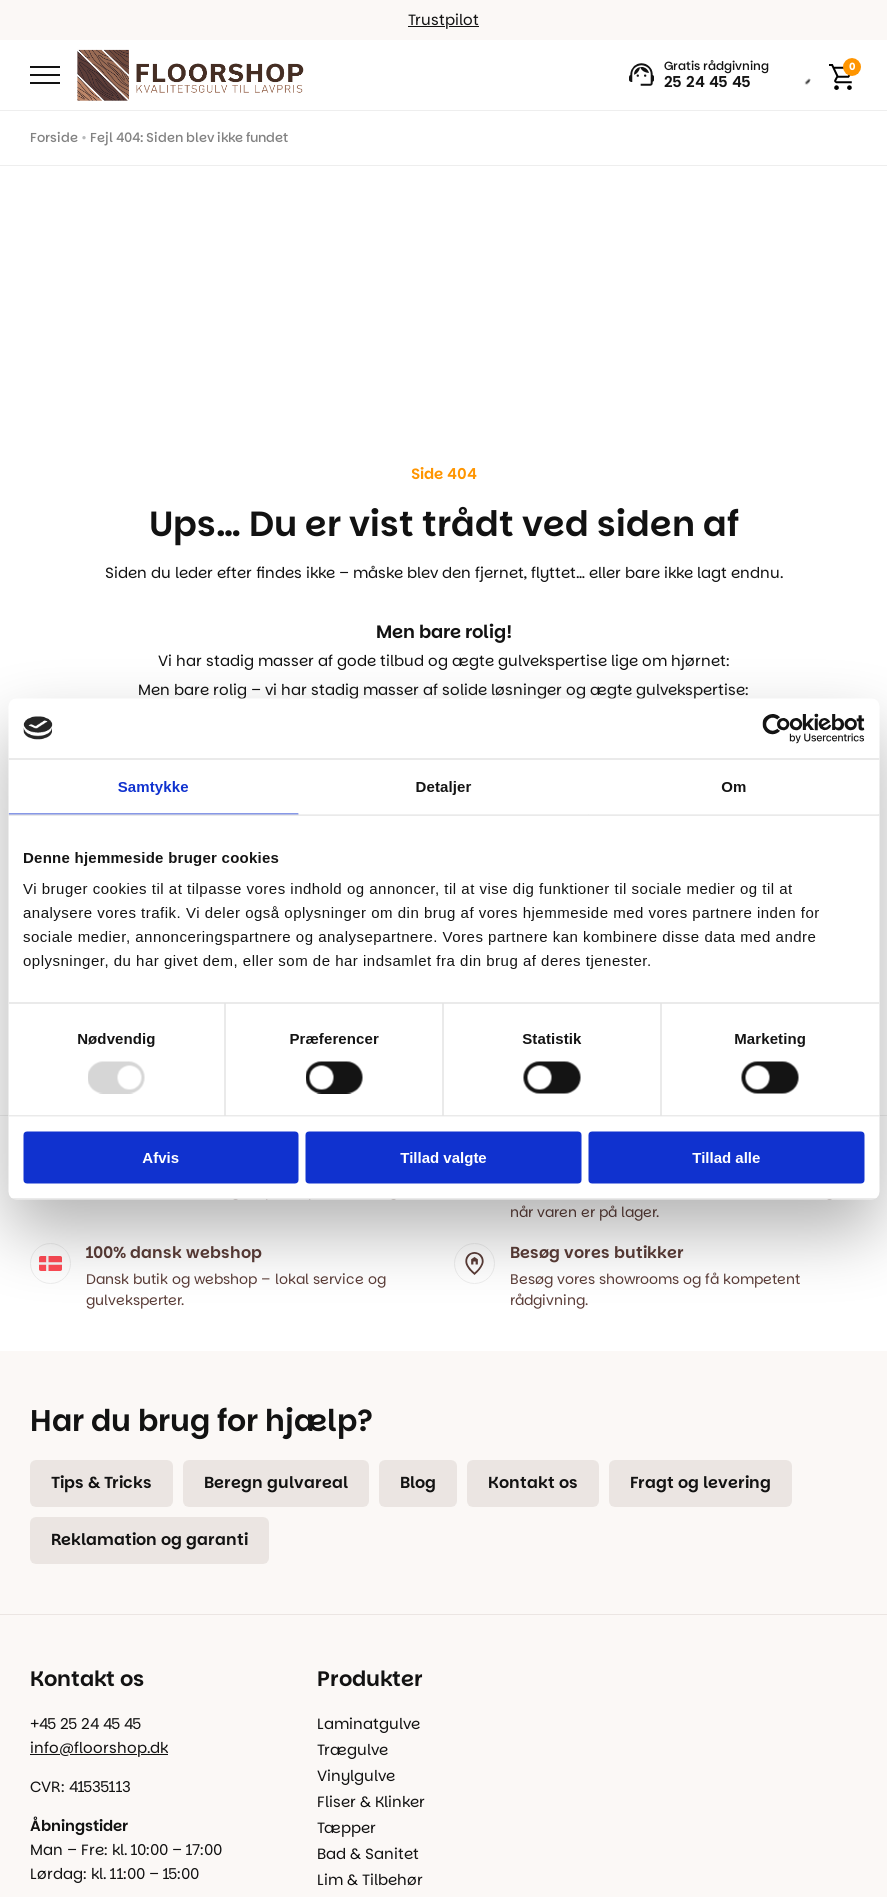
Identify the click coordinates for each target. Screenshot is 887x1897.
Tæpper (346, 1827)
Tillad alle (726, 1157)
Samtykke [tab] (153, 785)
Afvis (160, 1157)
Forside (54, 137)
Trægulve (352, 1749)
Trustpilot (443, 19)
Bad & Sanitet (368, 1853)
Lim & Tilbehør (370, 1879)
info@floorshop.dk (99, 1747)
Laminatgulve (368, 1723)
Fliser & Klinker (371, 1801)
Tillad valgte (443, 1157)
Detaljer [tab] (444, 785)
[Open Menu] (45, 75)
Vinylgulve (356, 1775)
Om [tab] (733, 785)
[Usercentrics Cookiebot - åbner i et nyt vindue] (776, 728)
